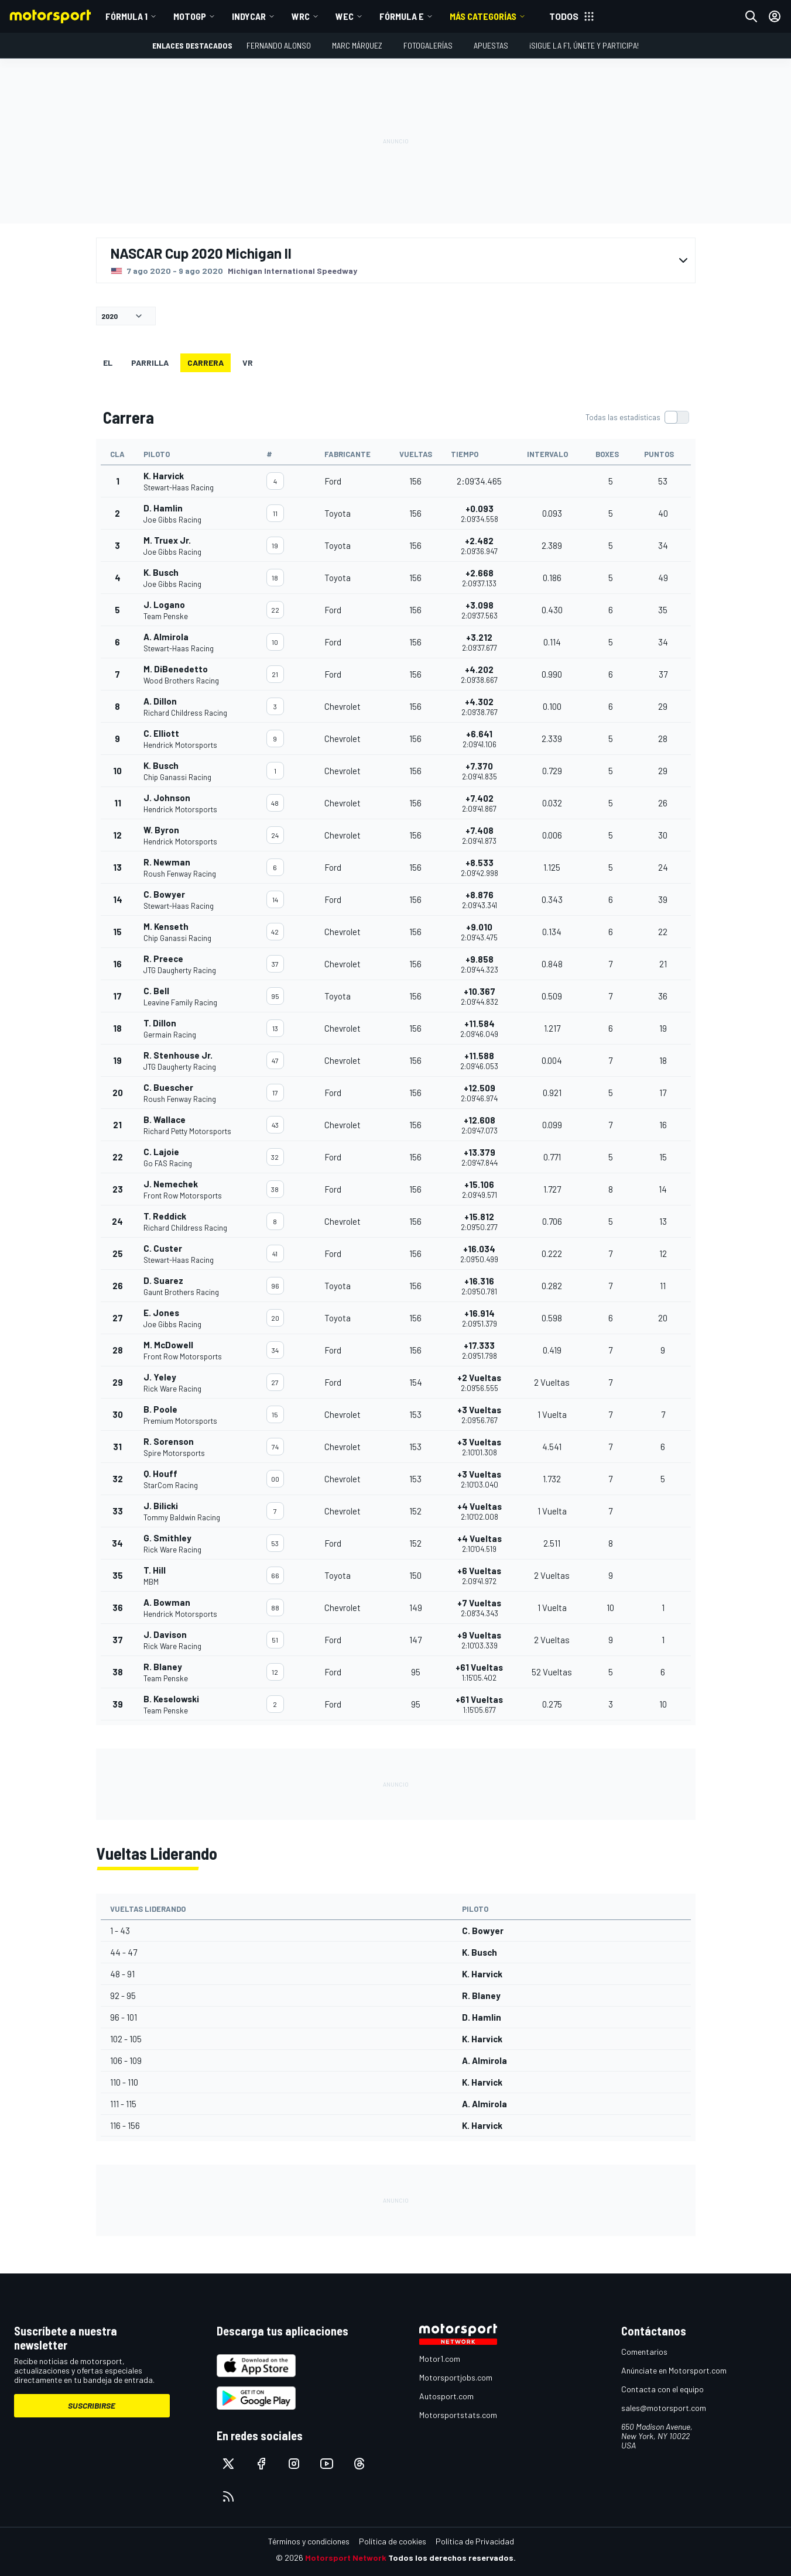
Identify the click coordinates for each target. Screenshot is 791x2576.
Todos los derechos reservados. (452, 2558)
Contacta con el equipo (662, 2389)
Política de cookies (392, 2541)
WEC (344, 16)
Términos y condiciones (309, 2541)
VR (247, 362)
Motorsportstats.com (458, 2415)
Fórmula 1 (126, 16)
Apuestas (491, 45)
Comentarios (644, 2352)
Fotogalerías (428, 45)
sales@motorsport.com (663, 2408)
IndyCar (249, 16)
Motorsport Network (345, 2558)
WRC (301, 16)
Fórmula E (401, 16)
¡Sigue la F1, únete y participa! (584, 45)
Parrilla (150, 362)
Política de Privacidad (475, 2541)
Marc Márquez (357, 45)
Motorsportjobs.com (455, 2377)
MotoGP (189, 16)
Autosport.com (446, 2396)
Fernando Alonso (278, 45)
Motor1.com (439, 2359)
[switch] (637, 417)
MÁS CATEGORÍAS (483, 16)
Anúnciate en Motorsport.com (674, 2370)
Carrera (205, 362)
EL (107, 362)
